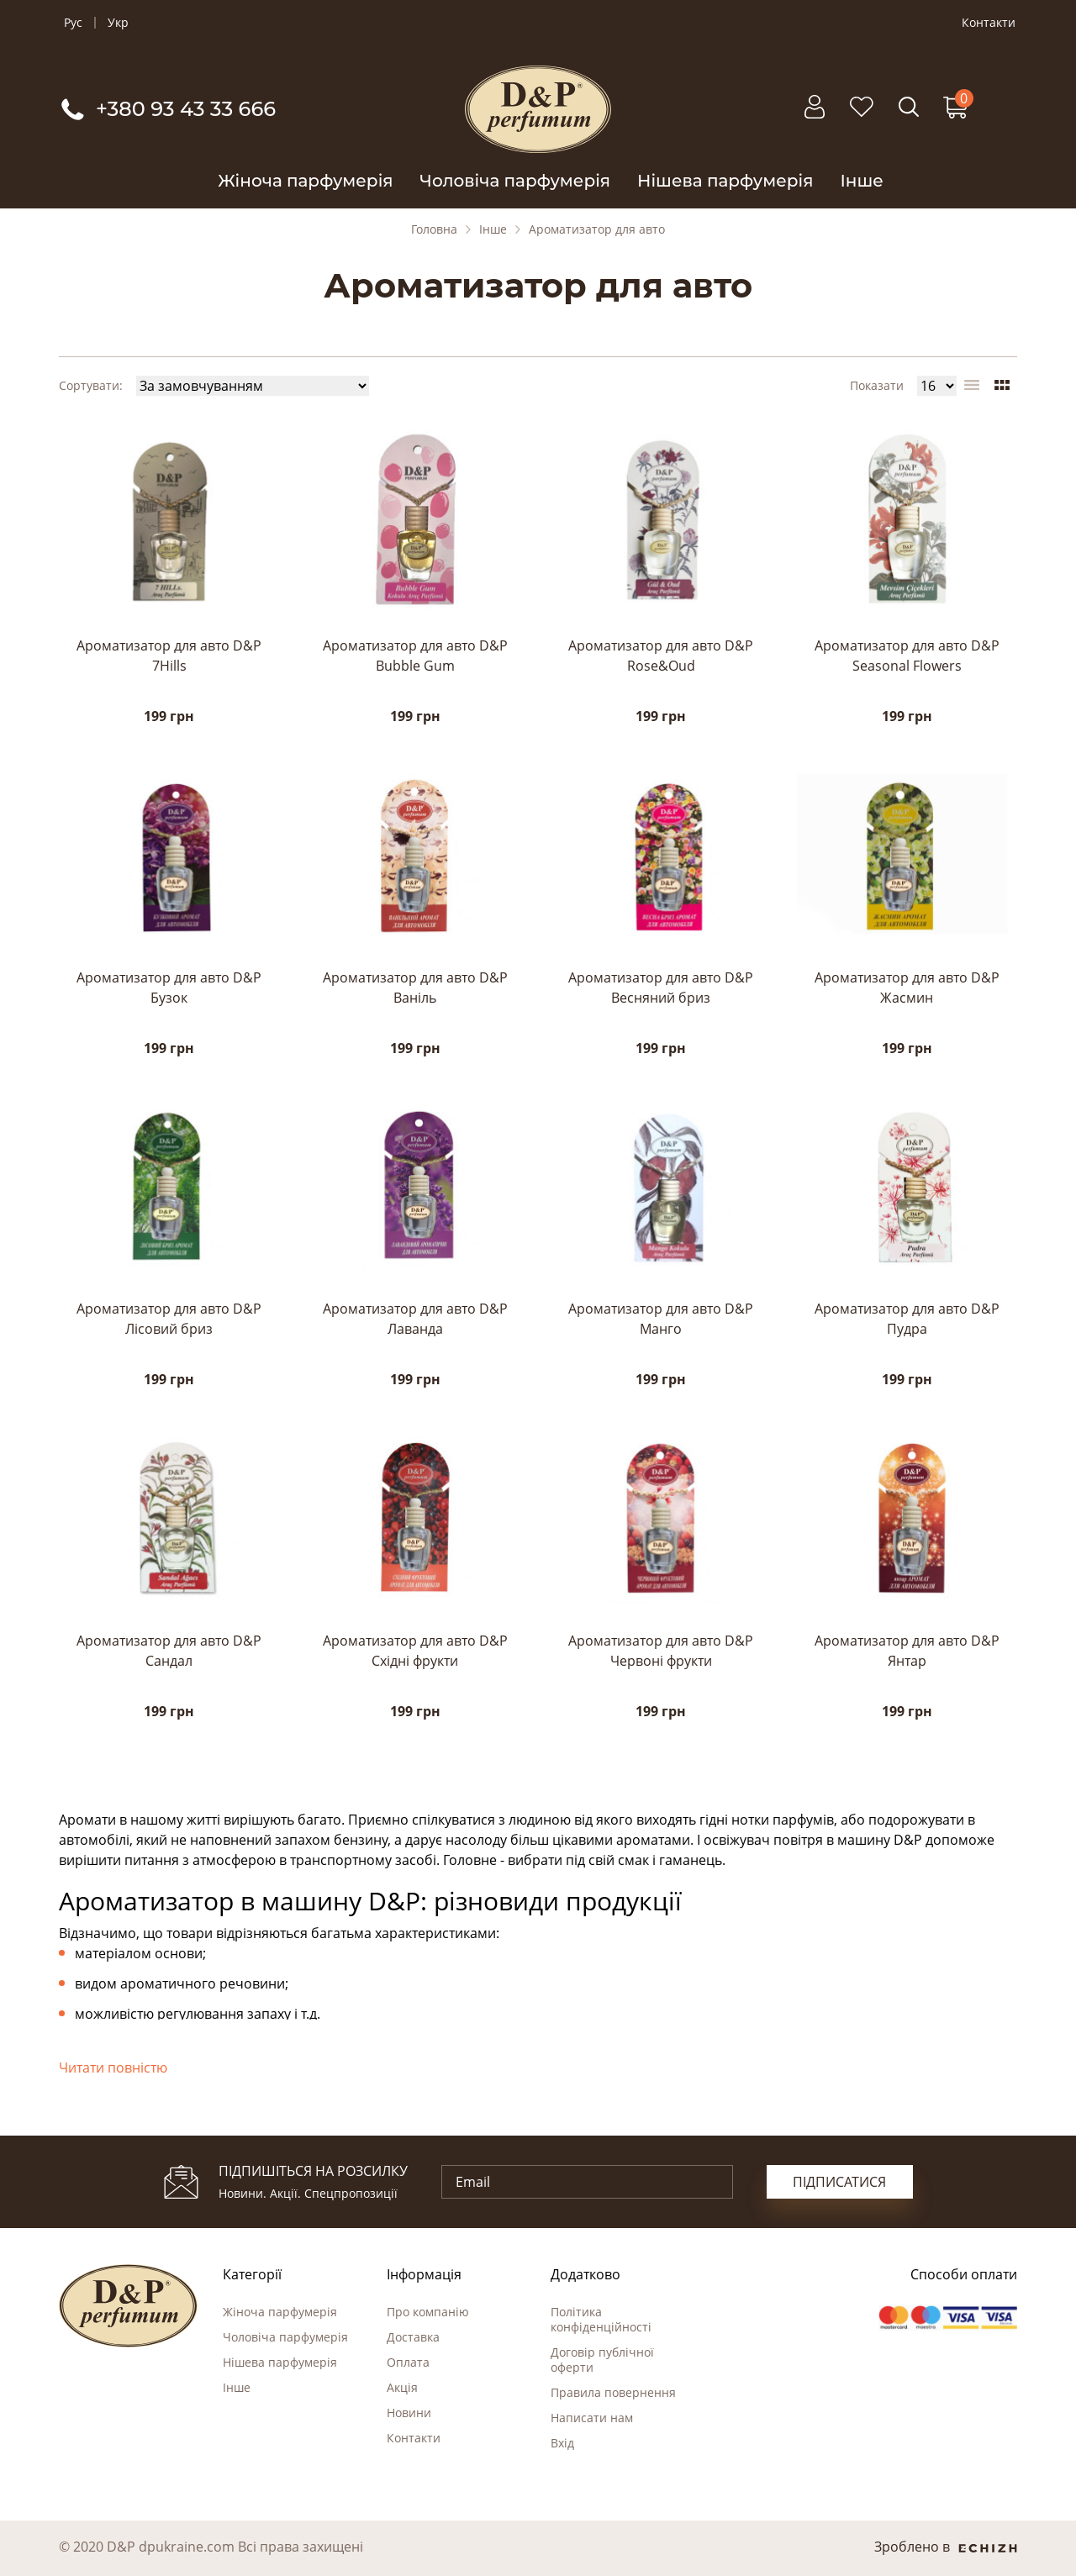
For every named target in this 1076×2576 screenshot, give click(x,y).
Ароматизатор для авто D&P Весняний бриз (660, 987)
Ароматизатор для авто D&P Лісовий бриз (168, 1318)
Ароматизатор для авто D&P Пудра (907, 1318)
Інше (861, 181)
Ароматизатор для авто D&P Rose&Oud (660, 655)
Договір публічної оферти (602, 2359)
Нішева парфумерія (725, 181)
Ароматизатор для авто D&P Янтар (907, 1650)
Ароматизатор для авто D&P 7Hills (168, 655)
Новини (409, 2413)
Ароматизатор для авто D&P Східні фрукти (415, 1650)
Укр (118, 22)
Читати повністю (113, 2067)
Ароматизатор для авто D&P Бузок (168, 987)
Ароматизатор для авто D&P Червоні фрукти (660, 1650)
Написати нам (592, 2418)
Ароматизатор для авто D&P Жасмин (907, 987)
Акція (402, 2387)
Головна (434, 229)
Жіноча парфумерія (305, 181)
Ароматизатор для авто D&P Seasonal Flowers (907, 655)
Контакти (988, 22)
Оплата (408, 2362)
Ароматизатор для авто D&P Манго (660, 1318)
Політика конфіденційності (601, 2319)
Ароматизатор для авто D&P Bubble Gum (415, 655)
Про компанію (428, 2312)
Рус (73, 22)
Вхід (562, 2443)
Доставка (413, 2337)
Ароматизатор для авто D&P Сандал (168, 1650)
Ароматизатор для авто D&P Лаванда (415, 1318)
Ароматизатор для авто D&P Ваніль (415, 987)
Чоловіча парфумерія (515, 181)
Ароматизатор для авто (597, 229)
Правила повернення (613, 2392)
